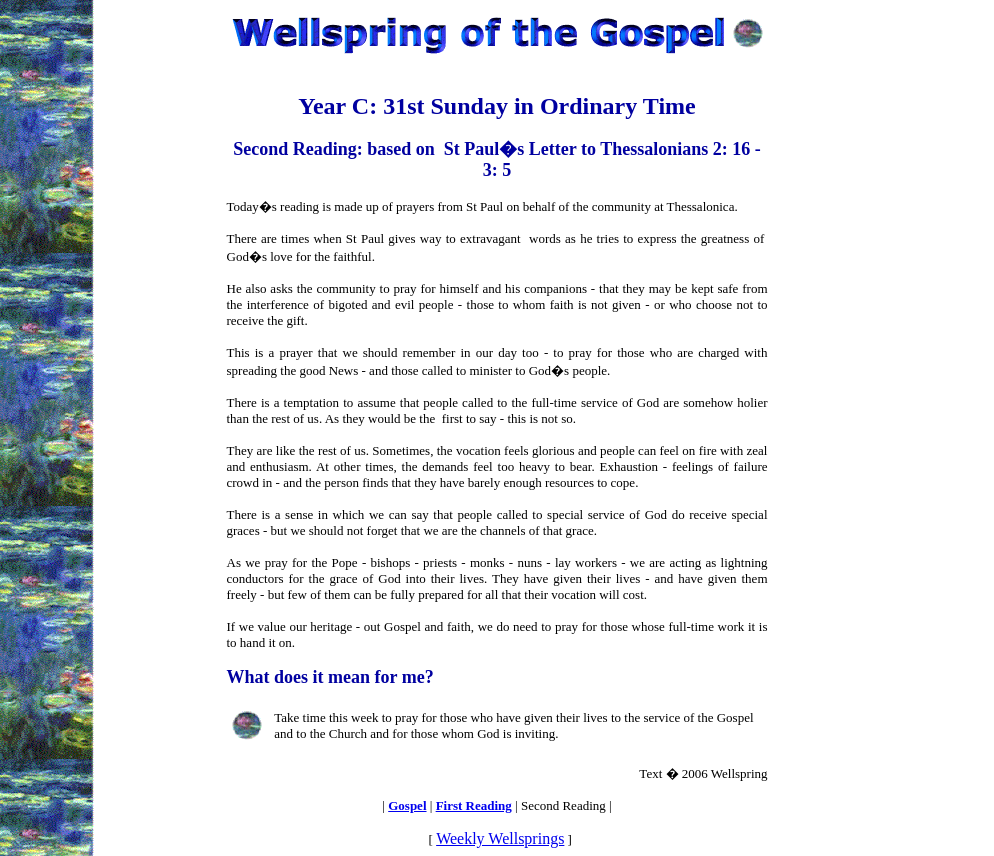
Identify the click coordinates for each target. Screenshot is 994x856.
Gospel (407, 805)
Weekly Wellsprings (500, 838)
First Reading (474, 805)
